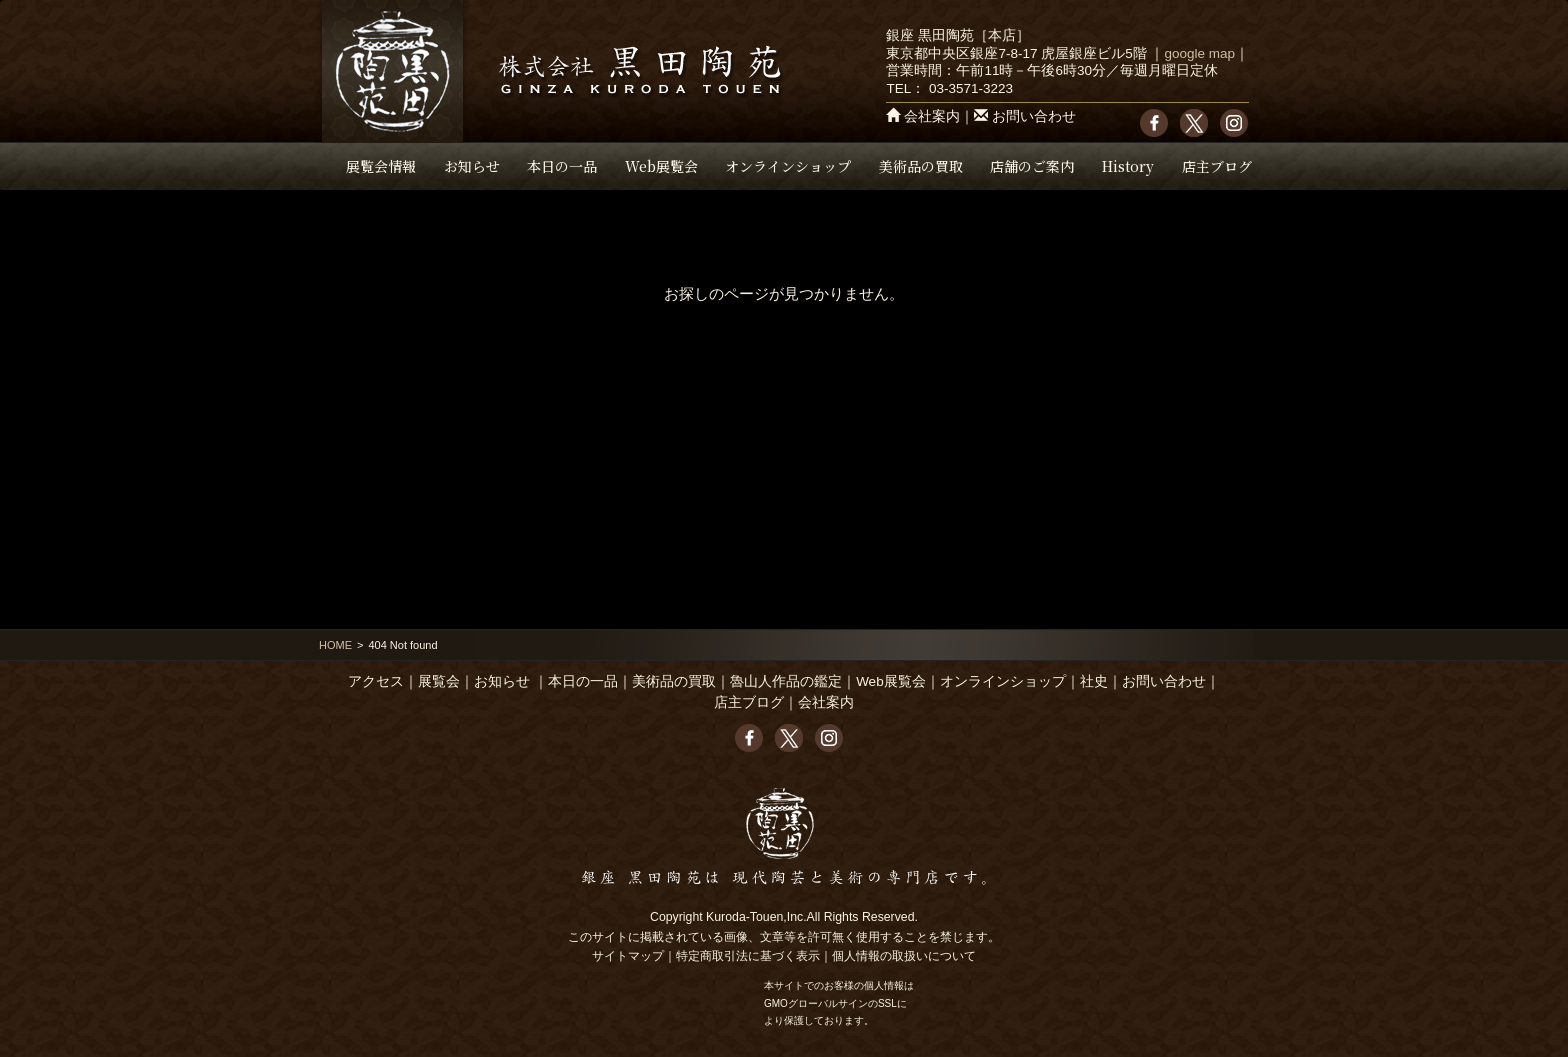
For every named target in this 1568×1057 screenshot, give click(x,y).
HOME (335, 645)
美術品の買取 (921, 166)
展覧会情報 (381, 166)
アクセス (376, 681)
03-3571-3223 (971, 88)
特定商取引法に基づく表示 (748, 956)
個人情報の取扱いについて (904, 956)
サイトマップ (628, 956)
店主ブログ (1217, 166)
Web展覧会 (661, 166)
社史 (1094, 681)
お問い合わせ (1034, 116)
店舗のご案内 (1032, 166)
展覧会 (439, 681)
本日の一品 (562, 166)
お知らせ (472, 166)
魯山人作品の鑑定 (786, 681)
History (1128, 166)
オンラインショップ (788, 166)
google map (1199, 53)
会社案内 (932, 116)
